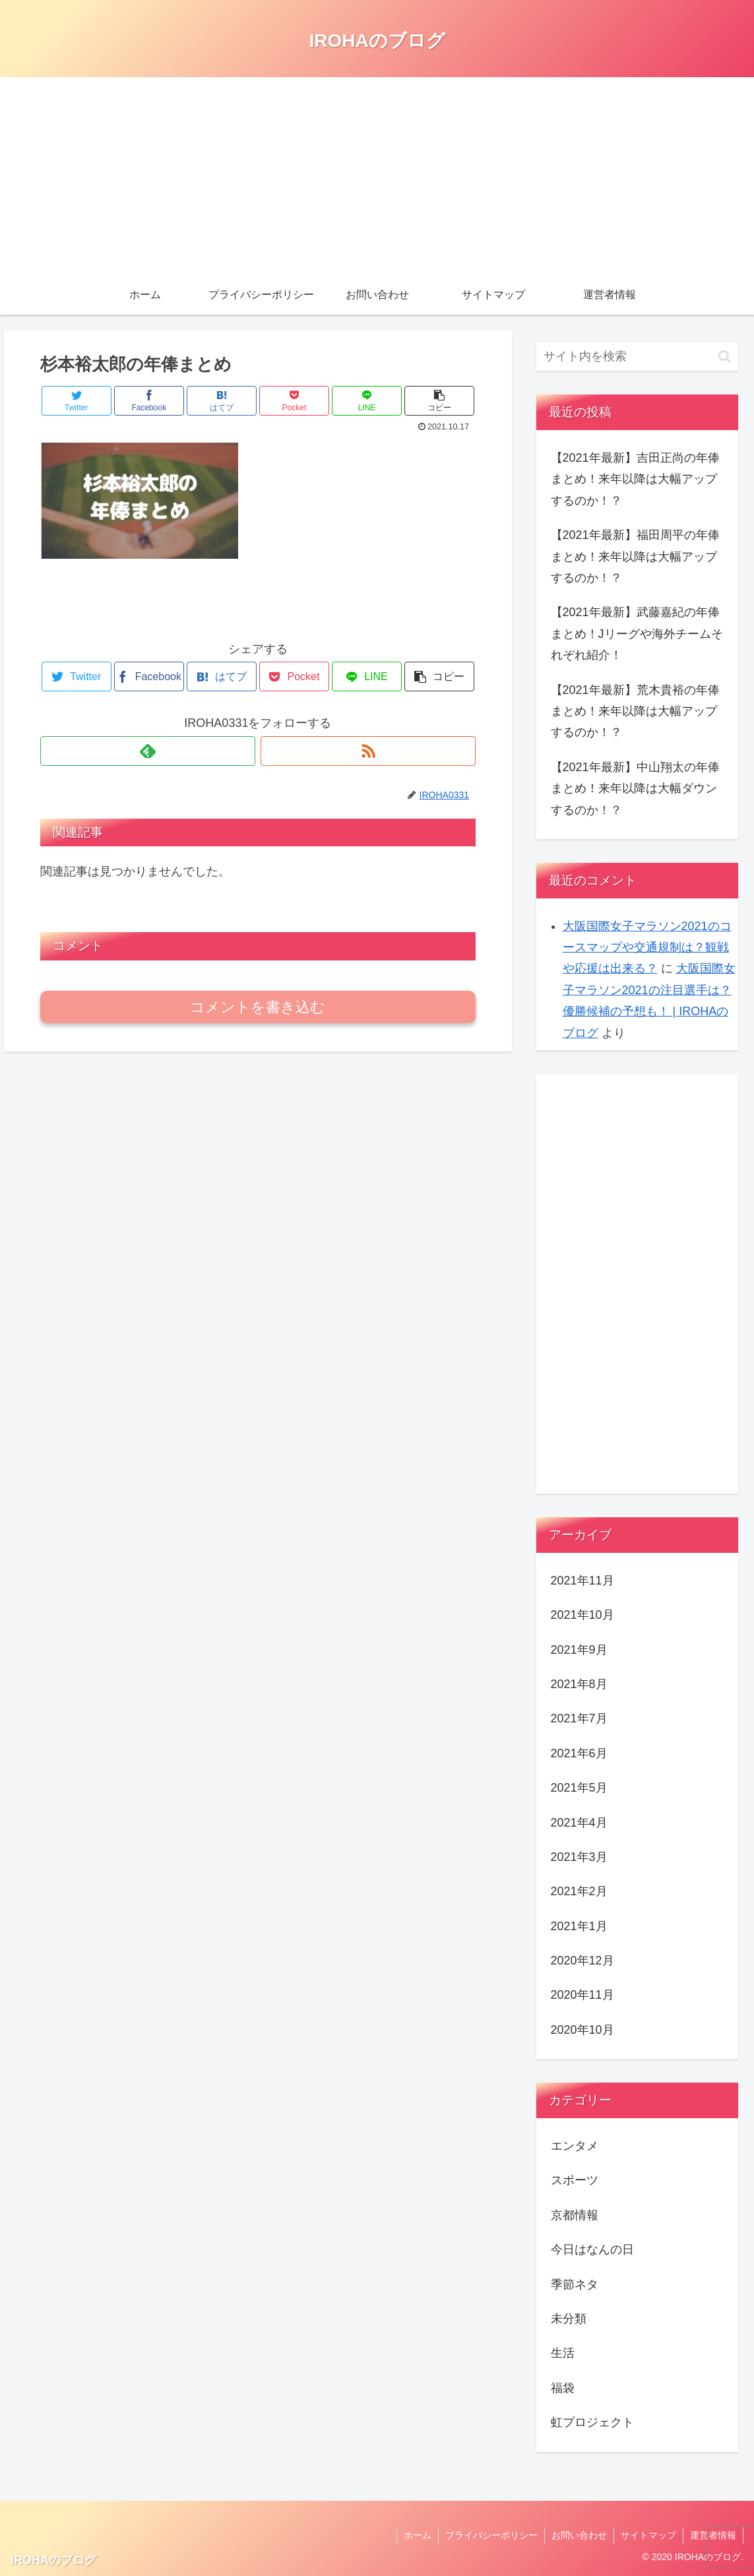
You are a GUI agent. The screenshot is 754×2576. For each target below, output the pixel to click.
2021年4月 (579, 1822)
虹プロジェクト (592, 2422)
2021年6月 (579, 1753)
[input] (637, 356)
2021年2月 (579, 1891)
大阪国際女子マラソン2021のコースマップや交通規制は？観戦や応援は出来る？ (647, 948)
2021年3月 (579, 1857)
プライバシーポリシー (491, 2535)
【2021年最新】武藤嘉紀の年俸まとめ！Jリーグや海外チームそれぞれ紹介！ (637, 634)
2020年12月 (582, 1960)
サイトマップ (648, 2535)
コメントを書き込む (257, 1007)
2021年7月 (579, 1718)
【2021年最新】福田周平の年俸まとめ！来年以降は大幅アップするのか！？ (635, 556)
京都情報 (574, 2215)
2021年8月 (579, 1684)
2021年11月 (582, 1580)
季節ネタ (574, 2284)
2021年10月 (582, 1614)
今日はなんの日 (592, 2249)
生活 (563, 2353)
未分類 (568, 2318)
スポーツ (574, 2180)
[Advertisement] (377, 176)
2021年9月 (579, 1649)
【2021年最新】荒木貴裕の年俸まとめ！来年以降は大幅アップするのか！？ (635, 711)
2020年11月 (582, 1994)
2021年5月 (579, 1787)
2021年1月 (579, 1926)
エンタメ (574, 2145)
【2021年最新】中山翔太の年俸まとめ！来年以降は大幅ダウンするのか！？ (635, 789)
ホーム (417, 2535)
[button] (724, 356)
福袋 (563, 2388)
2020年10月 (582, 2029)
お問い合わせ (579, 2535)
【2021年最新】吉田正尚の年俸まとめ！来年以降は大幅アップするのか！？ (635, 479)
